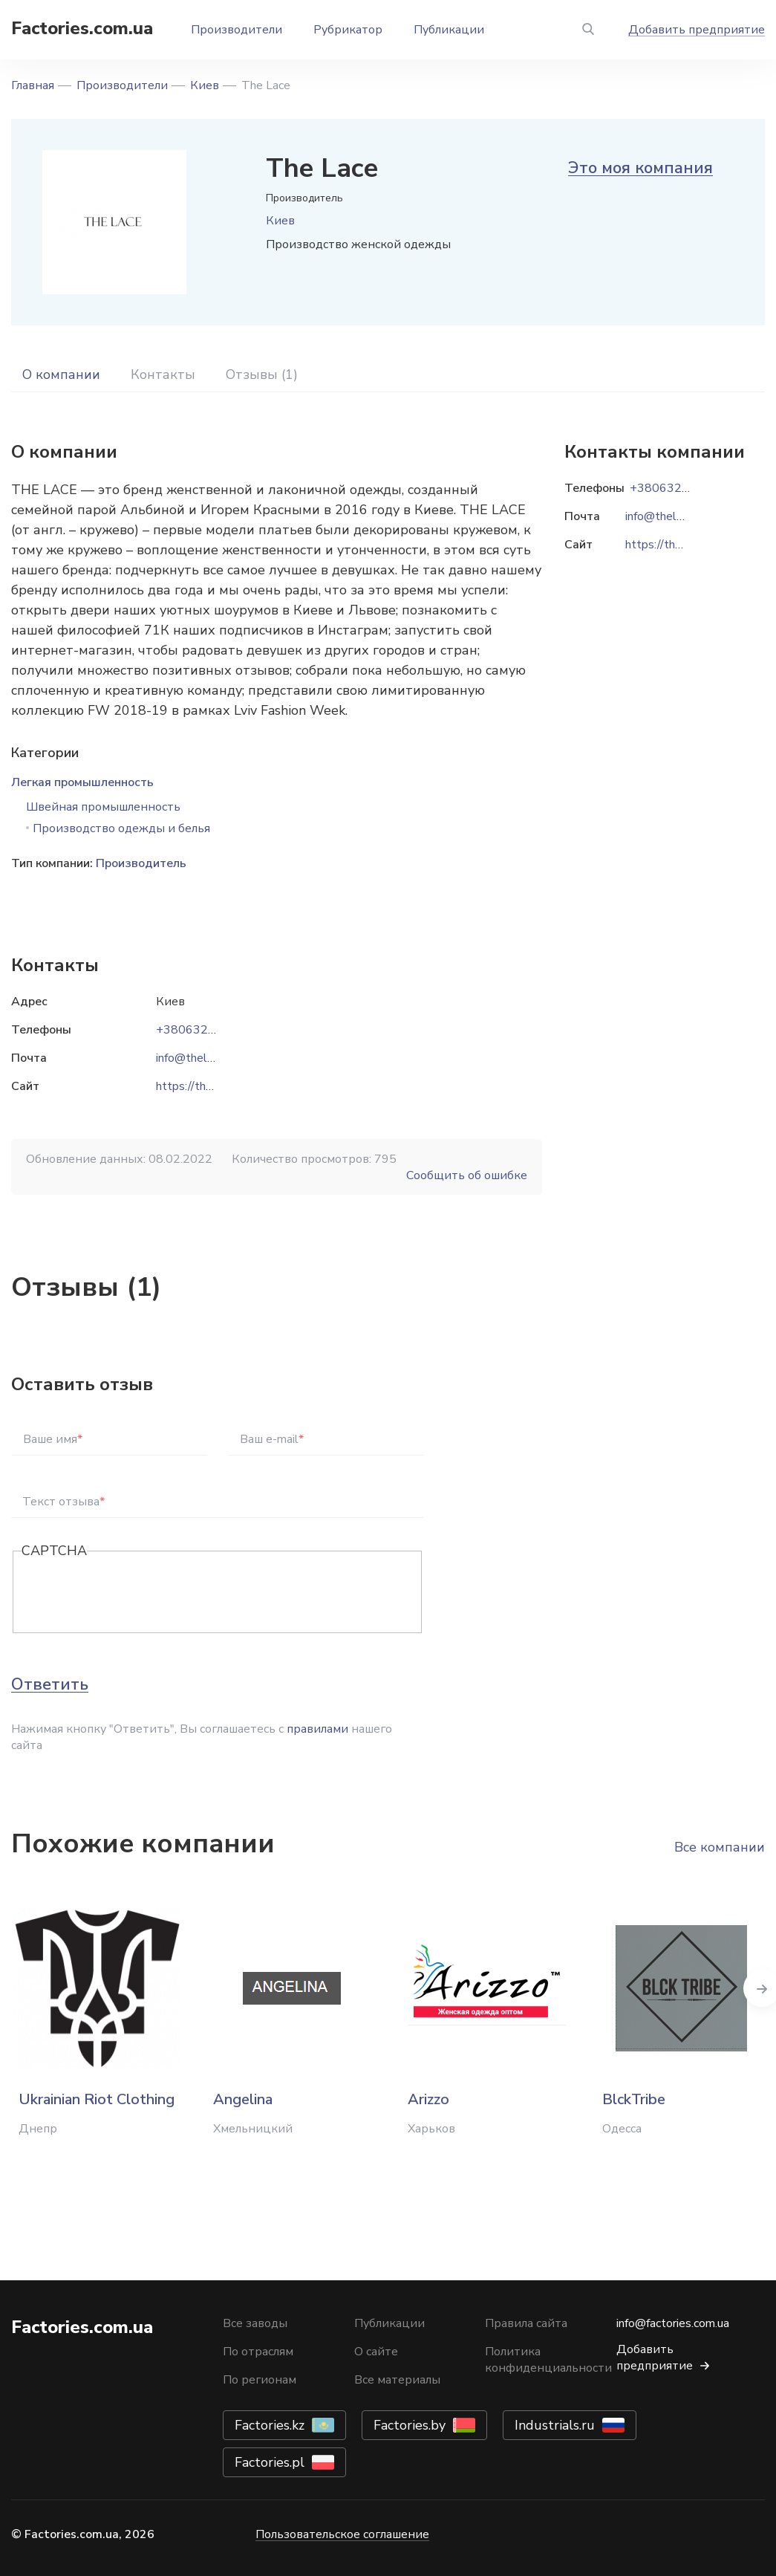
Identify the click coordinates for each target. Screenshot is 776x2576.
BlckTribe (633, 2099)
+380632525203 (204, 1030)
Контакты (163, 374)
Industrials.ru (555, 2425)
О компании (61, 374)
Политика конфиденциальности (548, 2359)
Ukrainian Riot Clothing (97, 2099)
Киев (204, 85)
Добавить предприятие (696, 30)
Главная (32, 85)
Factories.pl (269, 2462)
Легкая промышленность (82, 782)
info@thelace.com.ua (209, 1058)
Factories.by (410, 2425)
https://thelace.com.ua (214, 1086)
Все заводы (255, 2323)
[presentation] (134, 1593)
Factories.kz (269, 2425)
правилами (317, 1729)
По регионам (259, 2380)
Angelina (243, 2099)
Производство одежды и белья (121, 828)
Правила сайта (526, 2323)
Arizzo (428, 2099)
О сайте (376, 2351)
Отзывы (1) (262, 374)
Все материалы (397, 2380)
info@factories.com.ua (672, 2323)
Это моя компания (640, 168)
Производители (236, 30)
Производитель (141, 863)
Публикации (449, 30)
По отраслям (258, 2351)
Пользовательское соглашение (342, 2534)
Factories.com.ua (82, 28)
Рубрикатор (347, 30)
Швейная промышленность (103, 807)
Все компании (719, 1847)
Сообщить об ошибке (466, 1175)
